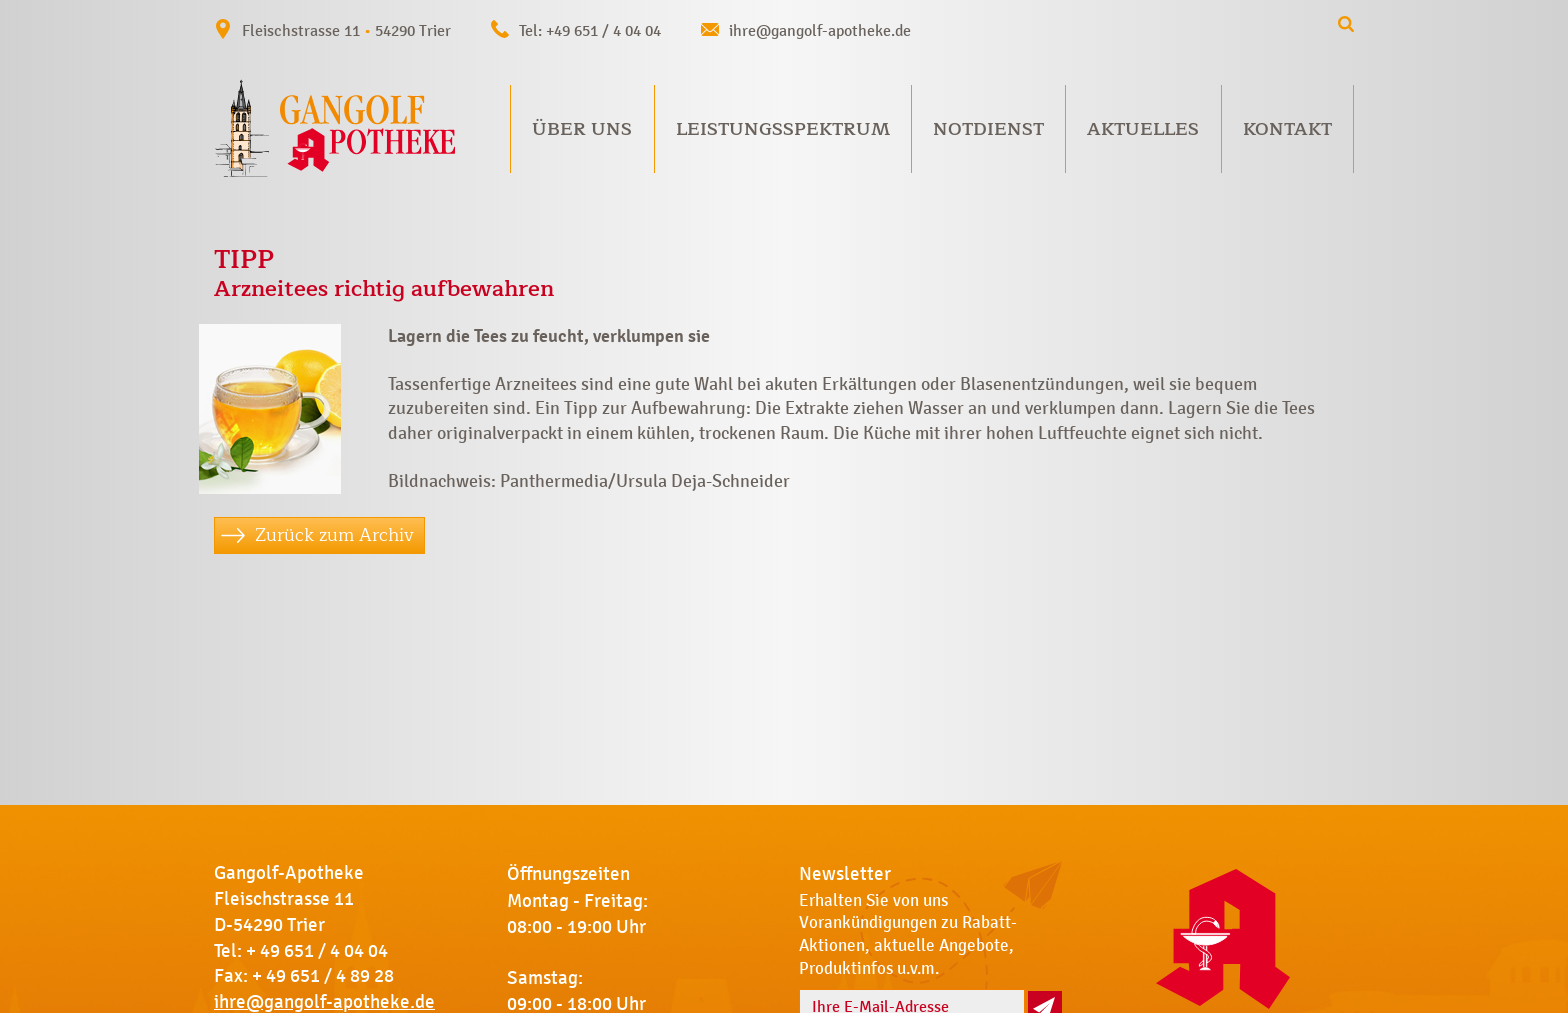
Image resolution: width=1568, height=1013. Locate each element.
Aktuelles (1143, 129)
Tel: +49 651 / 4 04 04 (590, 30)
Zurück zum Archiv (334, 535)
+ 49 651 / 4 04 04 (317, 951)
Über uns (582, 129)
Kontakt (1287, 129)
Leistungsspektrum (783, 129)
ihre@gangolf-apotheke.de (820, 30)
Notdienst (988, 129)
